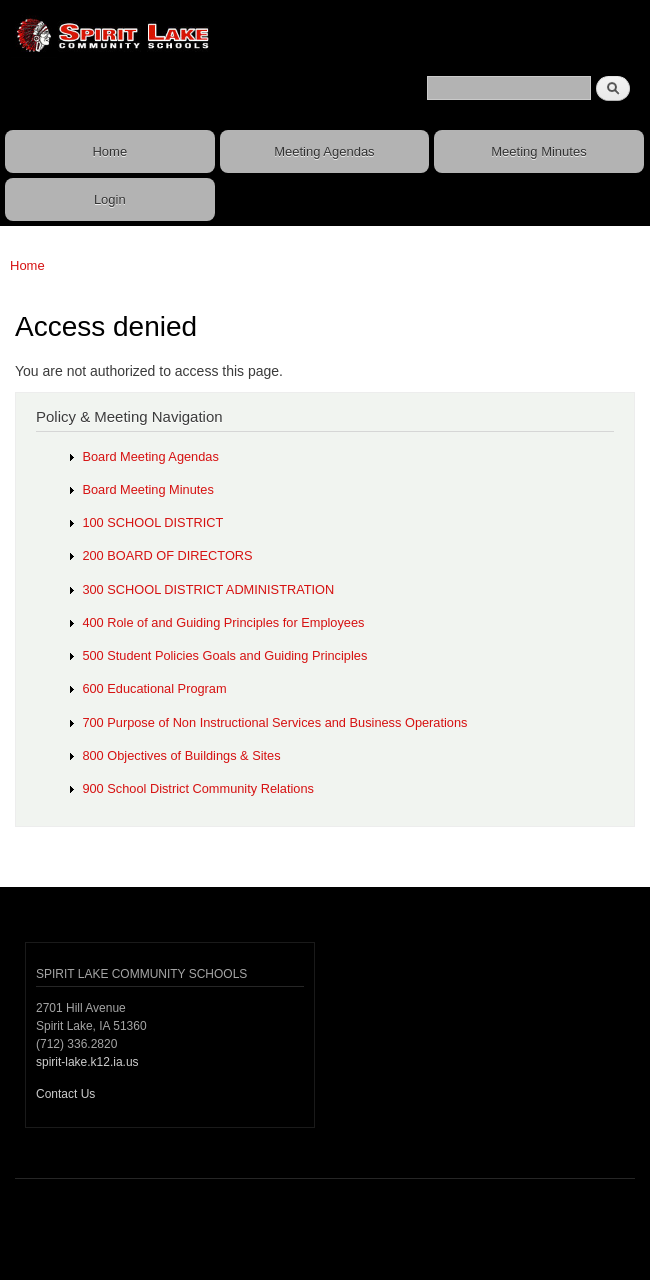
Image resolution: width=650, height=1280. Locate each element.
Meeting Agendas (324, 151)
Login (110, 199)
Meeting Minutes (538, 151)
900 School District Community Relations (198, 788)
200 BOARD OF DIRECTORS (167, 555)
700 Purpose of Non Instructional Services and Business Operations (274, 722)
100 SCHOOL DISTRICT (152, 522)
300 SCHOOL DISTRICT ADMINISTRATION (208, 589)
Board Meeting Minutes (147, 489)
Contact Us (65, 1094)
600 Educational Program (154, 688)
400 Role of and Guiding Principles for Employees (223, 622)
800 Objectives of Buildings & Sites (181, 755)
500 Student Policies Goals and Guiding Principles (224, 655)
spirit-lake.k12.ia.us (87, 1062)
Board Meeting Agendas (150, 456)
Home (109, 151)
